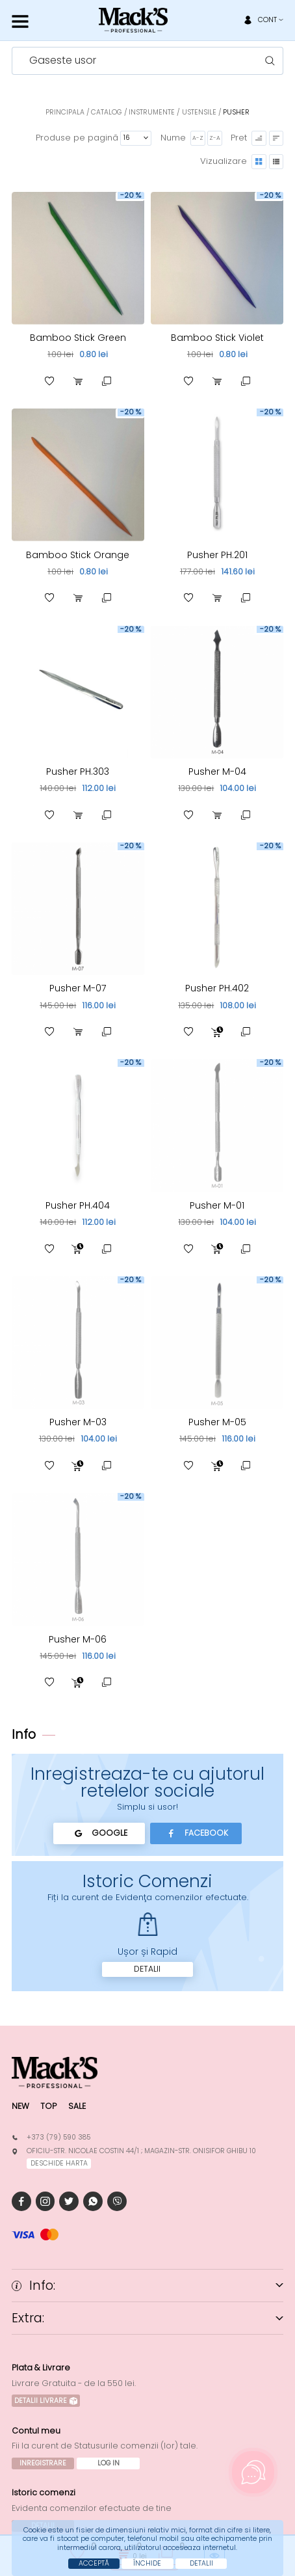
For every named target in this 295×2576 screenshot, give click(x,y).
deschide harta (59, 2163)
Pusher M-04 (217, 771)
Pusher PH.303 (77, 771)
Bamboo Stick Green (78, 337)
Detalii (147, 1968)
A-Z (197, 138)
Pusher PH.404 (77, 1205)
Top (48, 2106)
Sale (77, 2106)
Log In (108, 2463)
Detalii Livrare (45, 2401)
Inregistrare (42, 2463)
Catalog (106, 112)
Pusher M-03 (78, 1422)
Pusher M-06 (78, 1639)
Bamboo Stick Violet (217, 337)
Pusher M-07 (78, 988)
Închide (147, 2563)
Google (99, 1833)
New (20, 2106)
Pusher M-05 (217, 1422)
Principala (64, 112)
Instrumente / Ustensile (172, 112)
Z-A (214, 138)
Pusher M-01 (217, 1205)
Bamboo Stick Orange (77, 554)
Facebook (196, 1833)
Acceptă (94, 2563)
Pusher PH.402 (217, 988)
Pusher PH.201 (217, 554)
